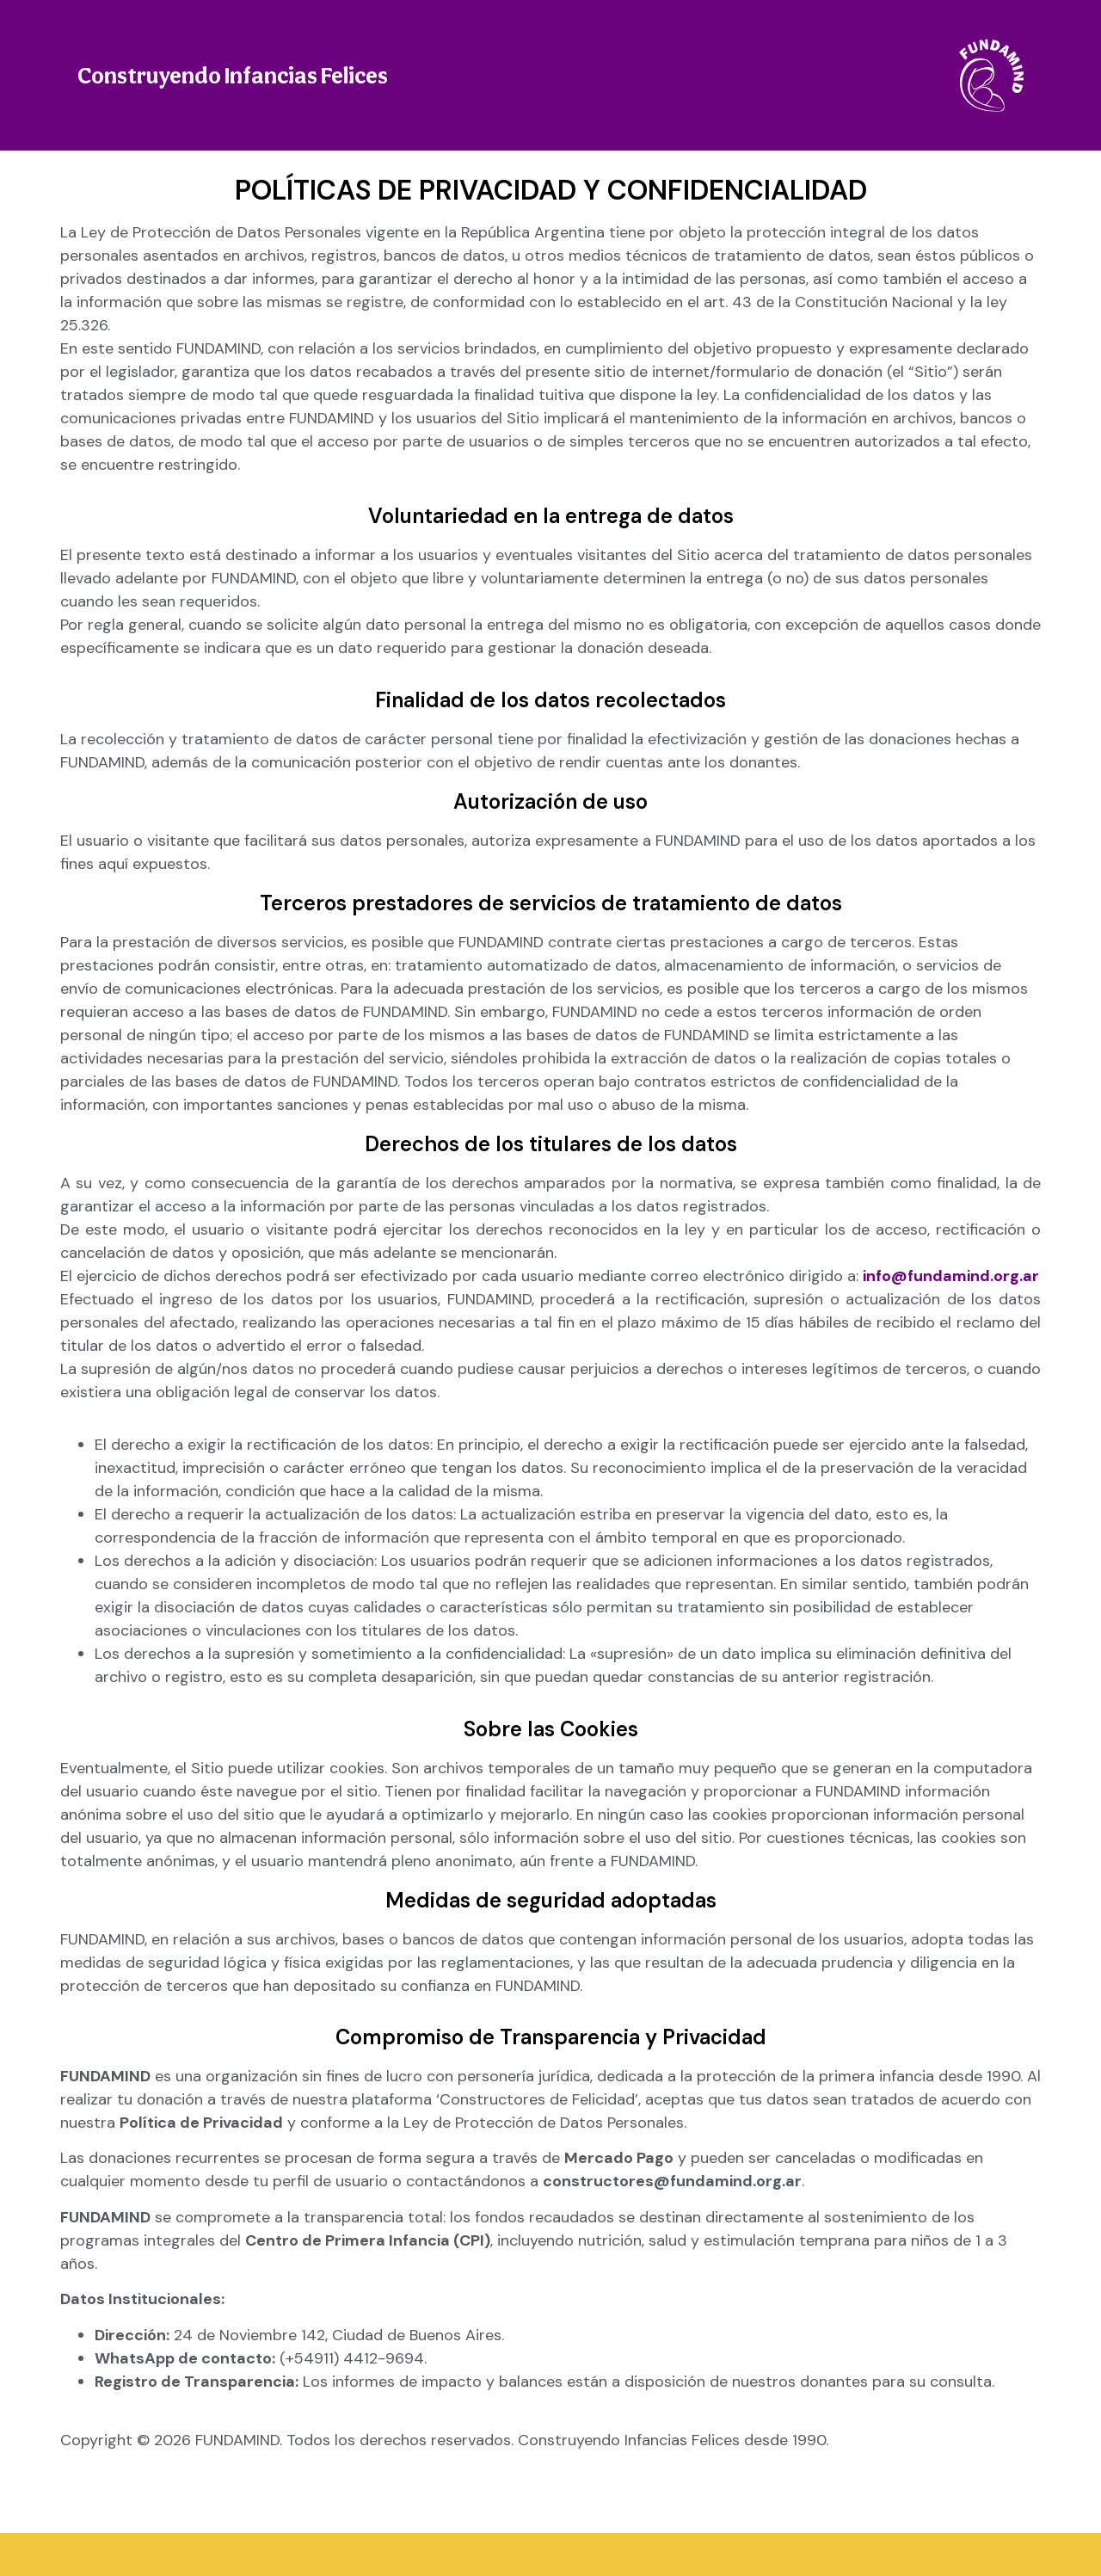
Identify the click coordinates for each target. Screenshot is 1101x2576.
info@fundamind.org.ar (951, 1276)
